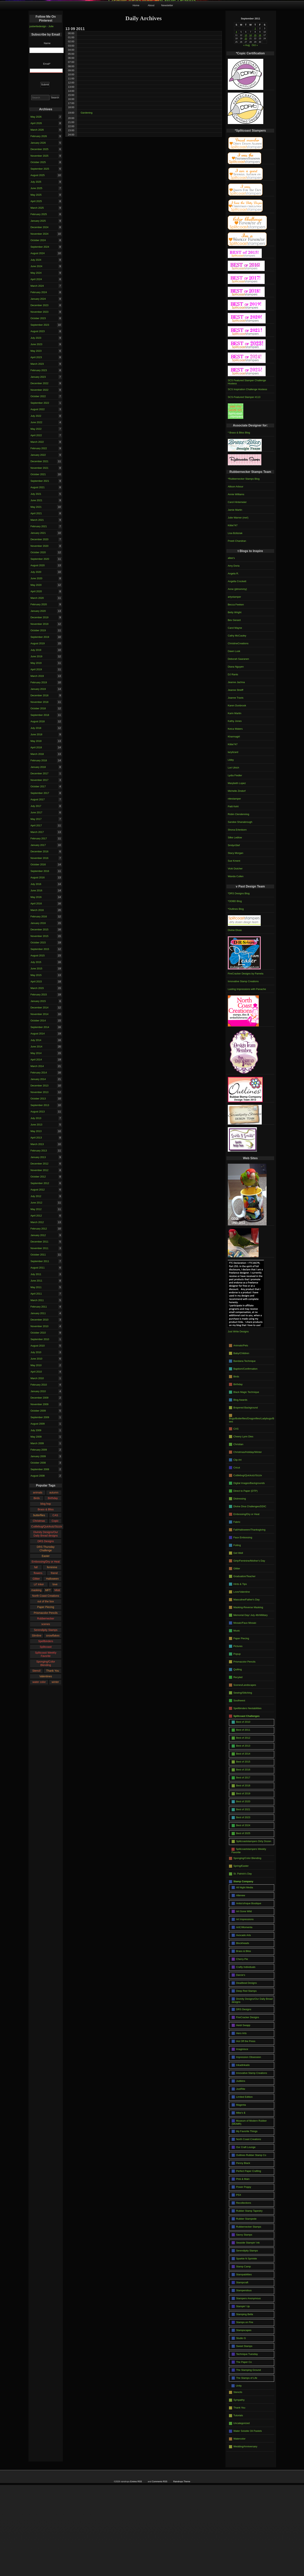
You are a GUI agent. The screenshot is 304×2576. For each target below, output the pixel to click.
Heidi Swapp (243, 2116)
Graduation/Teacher (244, 1667)
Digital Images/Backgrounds (249, 1574)
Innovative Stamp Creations (243, 1072)
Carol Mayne (235, 718)
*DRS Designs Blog (239, 984)
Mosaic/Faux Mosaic (244, 1713)
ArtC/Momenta (244, 2018)
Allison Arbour (235, 577)
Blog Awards (240, 1490)
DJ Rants (233, 765)
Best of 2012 (243, 1829)
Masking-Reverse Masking (248, 1698)
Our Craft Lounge (246, 2238)
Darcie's (240, 2066)
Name (46, 138)
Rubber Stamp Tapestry (249, 2301)
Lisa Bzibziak (235, 624)
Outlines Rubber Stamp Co (251, 2246)
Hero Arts (241, 2124)
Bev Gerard (234, 711)
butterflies (39, 1606)
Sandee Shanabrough (240, 913)
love (55, 1675)
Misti (57, 1681)
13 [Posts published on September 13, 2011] (246, 126)
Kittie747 (233, 616)
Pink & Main (243, 2270)
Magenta (241, 2195)
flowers (38, 1664)
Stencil (36, 1761)
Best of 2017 (243, 1868)
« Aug (246, 136)
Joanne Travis (236, 788)
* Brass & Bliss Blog (239, 523)
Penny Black (243, 2254)
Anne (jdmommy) (237, 680)
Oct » (255, 136)
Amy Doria (234, 656)
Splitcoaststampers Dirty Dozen (253, 1932)
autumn (53, 1583)
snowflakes (52, 1726)
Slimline (36, 1726)
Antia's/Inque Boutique (248, 1994)
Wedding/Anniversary (245, 2537)
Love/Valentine (241, 1682)
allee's (231, 649)
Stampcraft (242, 2373)
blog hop (46, 1594)
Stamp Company (243, 1972)
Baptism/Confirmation (245, 1459)
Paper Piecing (241, 1729)
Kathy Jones (235, 812)
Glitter (236, 1659)
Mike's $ (240, 2203)
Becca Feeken (236, 695)
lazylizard (233, 843)
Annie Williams (236, 585)
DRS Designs (243, 2100)
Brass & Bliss (243, 2042)
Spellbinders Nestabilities (247, 1799)
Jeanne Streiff (235, 781)
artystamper (234, 687)
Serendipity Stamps (247, 2341)
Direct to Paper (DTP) (245, 1581)
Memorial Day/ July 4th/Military (250, 1706)
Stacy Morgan (235, 944)
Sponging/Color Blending (247, 1949)
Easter (46, 1647)
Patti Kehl (233, 897)
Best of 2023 (243, 1908)
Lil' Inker (39, 1675)
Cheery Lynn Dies (243, 1527)
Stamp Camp (243, 2357)
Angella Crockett (237, 672)
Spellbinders (45, 1732)
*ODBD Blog (235, 992)
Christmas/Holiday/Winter (247, 1543)
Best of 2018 (243, 1876)
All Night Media (244, 1978)
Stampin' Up (243, 2397)
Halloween (52, 1669)
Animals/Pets (240, 1436)
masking (36, 1681)
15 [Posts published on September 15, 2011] (255, 126)
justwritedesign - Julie (41, 117)
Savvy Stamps (244, 2325)
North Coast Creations (248, 2230)
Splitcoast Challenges (246, 1807)
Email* (46, 159)
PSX (238, 2285)
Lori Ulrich (233, 858)
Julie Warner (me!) (238, 608)
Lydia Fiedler (235, 866)
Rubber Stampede (246, 2309)
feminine (52, 1658)
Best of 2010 (243, 1813)
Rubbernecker (45, 1709)
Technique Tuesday (247, 2445)
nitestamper (234, 889)
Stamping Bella (244, 2405)
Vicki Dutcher (235, 959)
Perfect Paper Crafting (248, 2262)
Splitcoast (46, 1738)
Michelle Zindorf (237, 881)
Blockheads (242, 2034)
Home (136, 96)
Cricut (236, 1558)
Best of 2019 (243, 1884)
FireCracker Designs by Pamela (245, 1064)
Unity (239, 2476)
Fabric (236, 1612)
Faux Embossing (242, 1628)
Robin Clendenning (238, 905)
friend (54, 1664)
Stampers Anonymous (248, 2389)
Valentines (45, 1767)
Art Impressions (245, 2010)
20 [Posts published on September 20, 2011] (246, 129)
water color (39, 1773)
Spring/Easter (241, 1956)
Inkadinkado (243, 2156)
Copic (55, 1611)
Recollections (243, 2293)
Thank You (239, 2498)
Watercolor (239, 2529)
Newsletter (167, 96)
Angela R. (233, 664)
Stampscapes (243, 2421)
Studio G (241, 2429)
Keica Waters (235, 819)
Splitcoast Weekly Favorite (45, 1745)
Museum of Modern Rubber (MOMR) (249, 2213)
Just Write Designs (238, 1422)
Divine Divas (235, 1021)
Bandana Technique (244, 1452)
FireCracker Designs (247, 2108)
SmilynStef (234, 936)
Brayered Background (245, 1498)
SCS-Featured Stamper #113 (244, 488)
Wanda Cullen (236, 967)
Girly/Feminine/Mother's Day (249, 1651)
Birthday (238, 1475)
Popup (237, 1744)
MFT (48, 1681)
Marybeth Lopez (237, 874)
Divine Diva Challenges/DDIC (249, 1597)
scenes (45, 1715)
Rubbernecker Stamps (248, 2317)
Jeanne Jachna (236, 773)
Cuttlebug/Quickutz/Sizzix (247, 1566)
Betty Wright (235, 703)
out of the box (45, 1692)
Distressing (239, 1589)
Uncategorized (241, 2514)
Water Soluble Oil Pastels (247, 2522)
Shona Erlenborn (237, 920)
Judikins (240, 2172)
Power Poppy (243, 2277)
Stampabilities (244, 2365)
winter (55, 1773)
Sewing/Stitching (242, 1783)
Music (236, 1721)
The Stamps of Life (246, 2468)
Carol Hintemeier (237, 593)
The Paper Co (244, 2453)
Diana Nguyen (236, 757)
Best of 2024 (243, 1916)
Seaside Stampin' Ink (248, 2333)
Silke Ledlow (235, 928)
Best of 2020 (243, 1892)
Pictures (238, 1737)
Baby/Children (241, 1444)
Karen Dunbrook (237, 796)
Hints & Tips (240, 1675)
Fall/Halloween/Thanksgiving (249, 1620)
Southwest (239, 1791)
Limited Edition (244, 2187)
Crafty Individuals (246, 2058)
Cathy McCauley (237, 726)
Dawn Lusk (234, 742)
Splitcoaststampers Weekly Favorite (248, 1942)
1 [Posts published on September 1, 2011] (255, 119)
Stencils (237, 2483)
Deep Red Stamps (246, 2081)
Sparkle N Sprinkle (246, 2349)
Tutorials (238, 2506)
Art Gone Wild (244, 2002)
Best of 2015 (243, 1852)
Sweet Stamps (244, 2437)
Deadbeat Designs (246, 2073)
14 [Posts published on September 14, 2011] (250, 126)
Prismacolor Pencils (244, 1752)
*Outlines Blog (236, 999)
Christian (238, 1535)
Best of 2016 (243, 1860)
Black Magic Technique (246, 1483)
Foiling (237, 1636)
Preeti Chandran (237, 631)
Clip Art (237, 1550)
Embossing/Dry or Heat (246, 1605)
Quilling (237, 1760)
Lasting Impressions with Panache (247, 1080)
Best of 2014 (243, 1844)
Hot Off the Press (245, 2132)
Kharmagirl (234, 827)
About (151, 96)
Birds (236, 1467)
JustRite (240, 2179)
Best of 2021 (243, 1900)
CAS (236, 1519)
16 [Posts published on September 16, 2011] (260, 126)
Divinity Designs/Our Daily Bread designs (252, 2091)
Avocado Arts (243, 2026)
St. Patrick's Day (242, 1964)
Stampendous (244, 2381)
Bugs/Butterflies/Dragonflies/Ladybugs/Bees (251, 1511)
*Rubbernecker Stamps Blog (244, 569)
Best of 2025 (243, 1924)
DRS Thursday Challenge (46, 1640)
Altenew (240, 1986)
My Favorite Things (246, 2222)
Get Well (238, 1644)
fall (36, 1658)
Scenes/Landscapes (244, 1776)
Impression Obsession (248, 2148)
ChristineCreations (238, 734)
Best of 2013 (243, 1836)
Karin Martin (234, 804)
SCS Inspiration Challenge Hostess (247, 480)
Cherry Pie (242, 2050)
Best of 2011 (243, 1821)
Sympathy (239, 2491)
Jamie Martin (235, 600)
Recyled (238, 1768)
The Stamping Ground (248, 2461)
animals (37, 1583)
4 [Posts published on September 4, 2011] (236, 123)
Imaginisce (242, 2140)
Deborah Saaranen (238, 749)
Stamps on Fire (244, 2413)
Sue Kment (234, 951)
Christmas (39, 1611)
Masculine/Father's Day (246, 1690)
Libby (231, 850)
